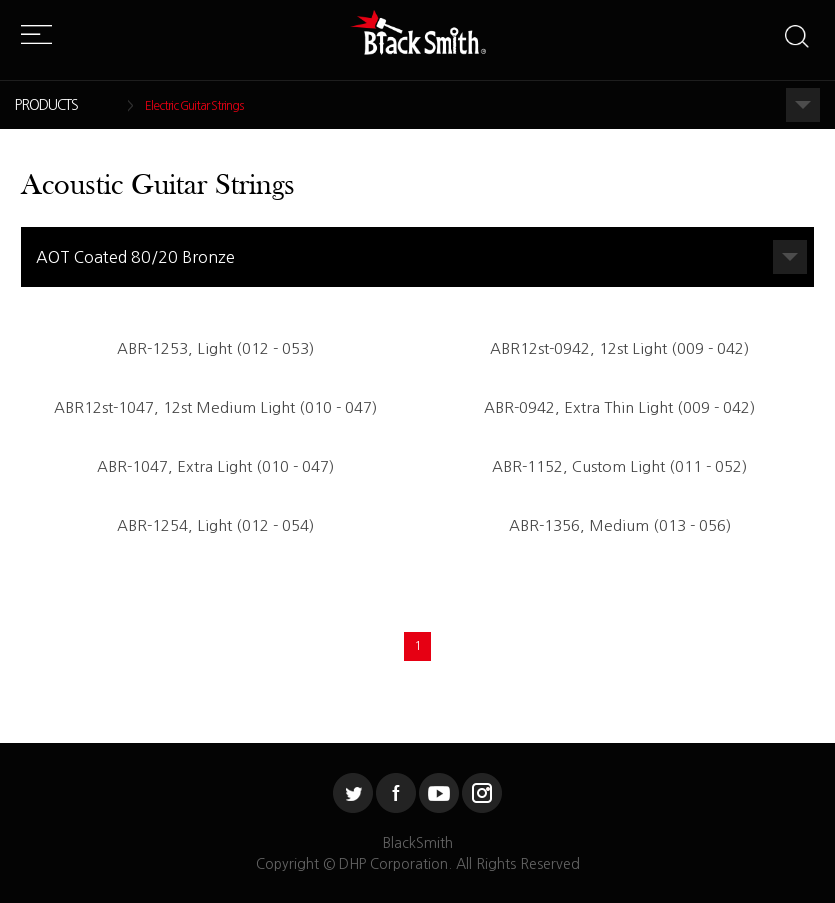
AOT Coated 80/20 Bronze (135, 257)
